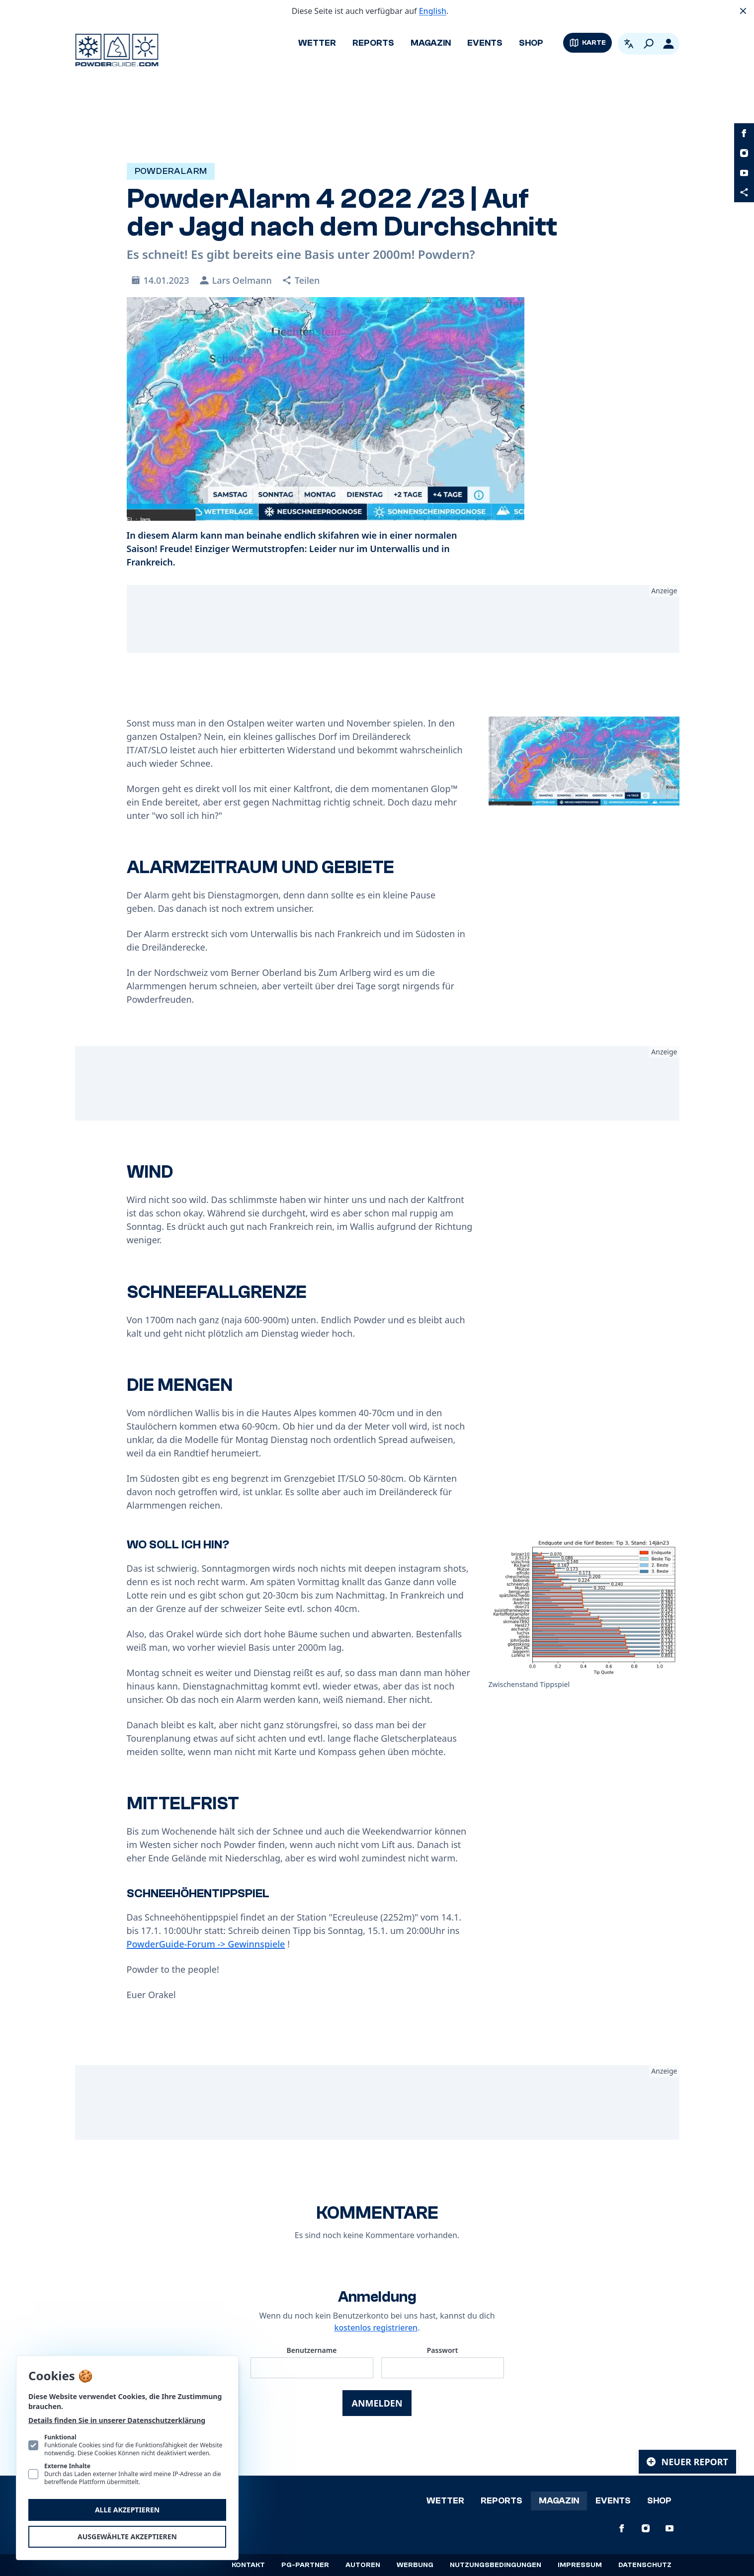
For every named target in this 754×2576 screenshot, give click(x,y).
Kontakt (248, 2565)
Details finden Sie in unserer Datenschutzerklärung (116, 2420)
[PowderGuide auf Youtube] (744, 173)
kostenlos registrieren (376, 2327)
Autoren (362, 2565)
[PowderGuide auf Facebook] (744, 133)
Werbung (415, 2565)
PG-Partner (305, 2565)
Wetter (317, 43)
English (432, 10)
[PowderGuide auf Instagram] (744, 153)
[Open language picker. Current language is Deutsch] (629, 44)
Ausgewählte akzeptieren (127, 2536)
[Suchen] (649, 44)
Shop (531, 43)
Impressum (580, 2565)
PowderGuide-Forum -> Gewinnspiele (206, 1944)
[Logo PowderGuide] (117, 50)
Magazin (431, 43)
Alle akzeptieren (127, 2509)
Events (485, 43)
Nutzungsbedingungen (495, 2565)
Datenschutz (644, 2565)
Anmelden (376, 2403)
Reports (373, 43)
